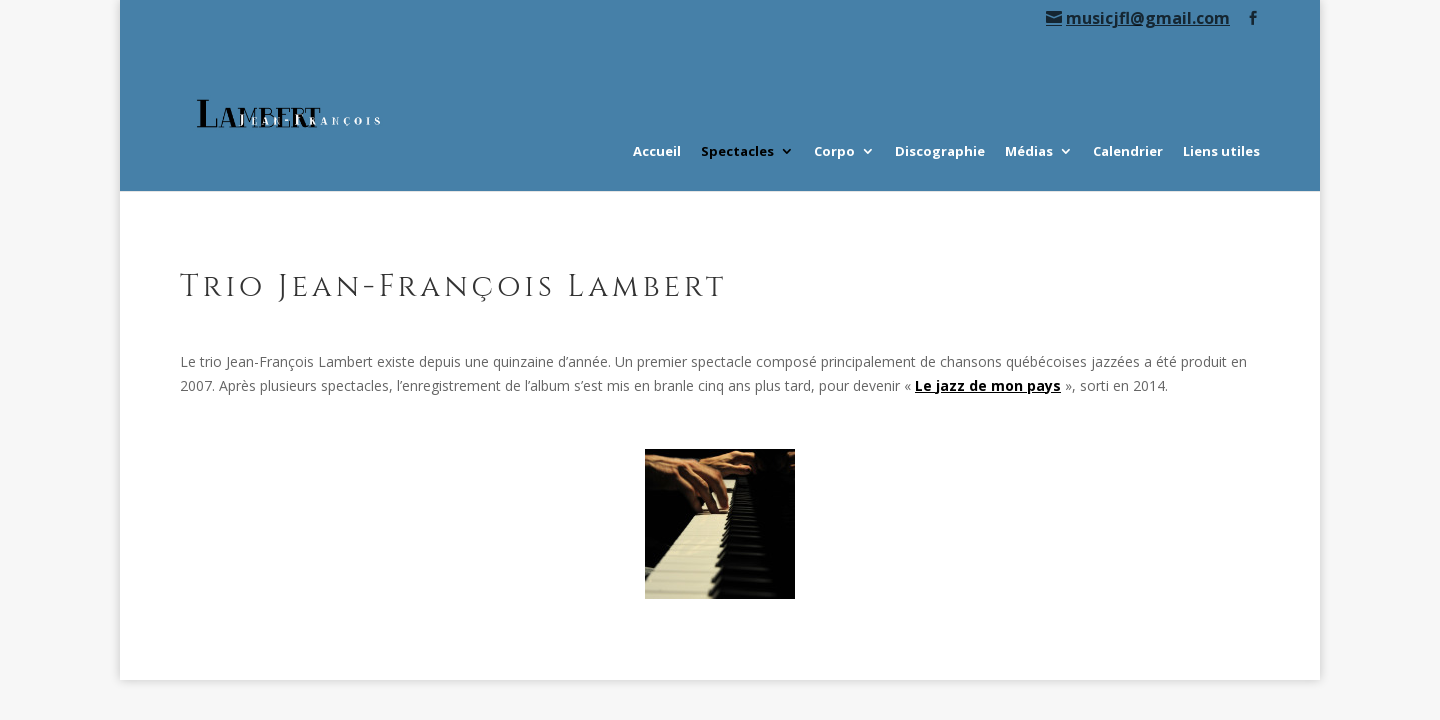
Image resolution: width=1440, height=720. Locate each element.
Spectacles (737, 152)
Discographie (940, 152)
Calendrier (1128, 152)
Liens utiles (1221, 152)
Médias (1029, 152)
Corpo (834, 152)
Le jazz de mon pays (988, 385)
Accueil (657, 152)
